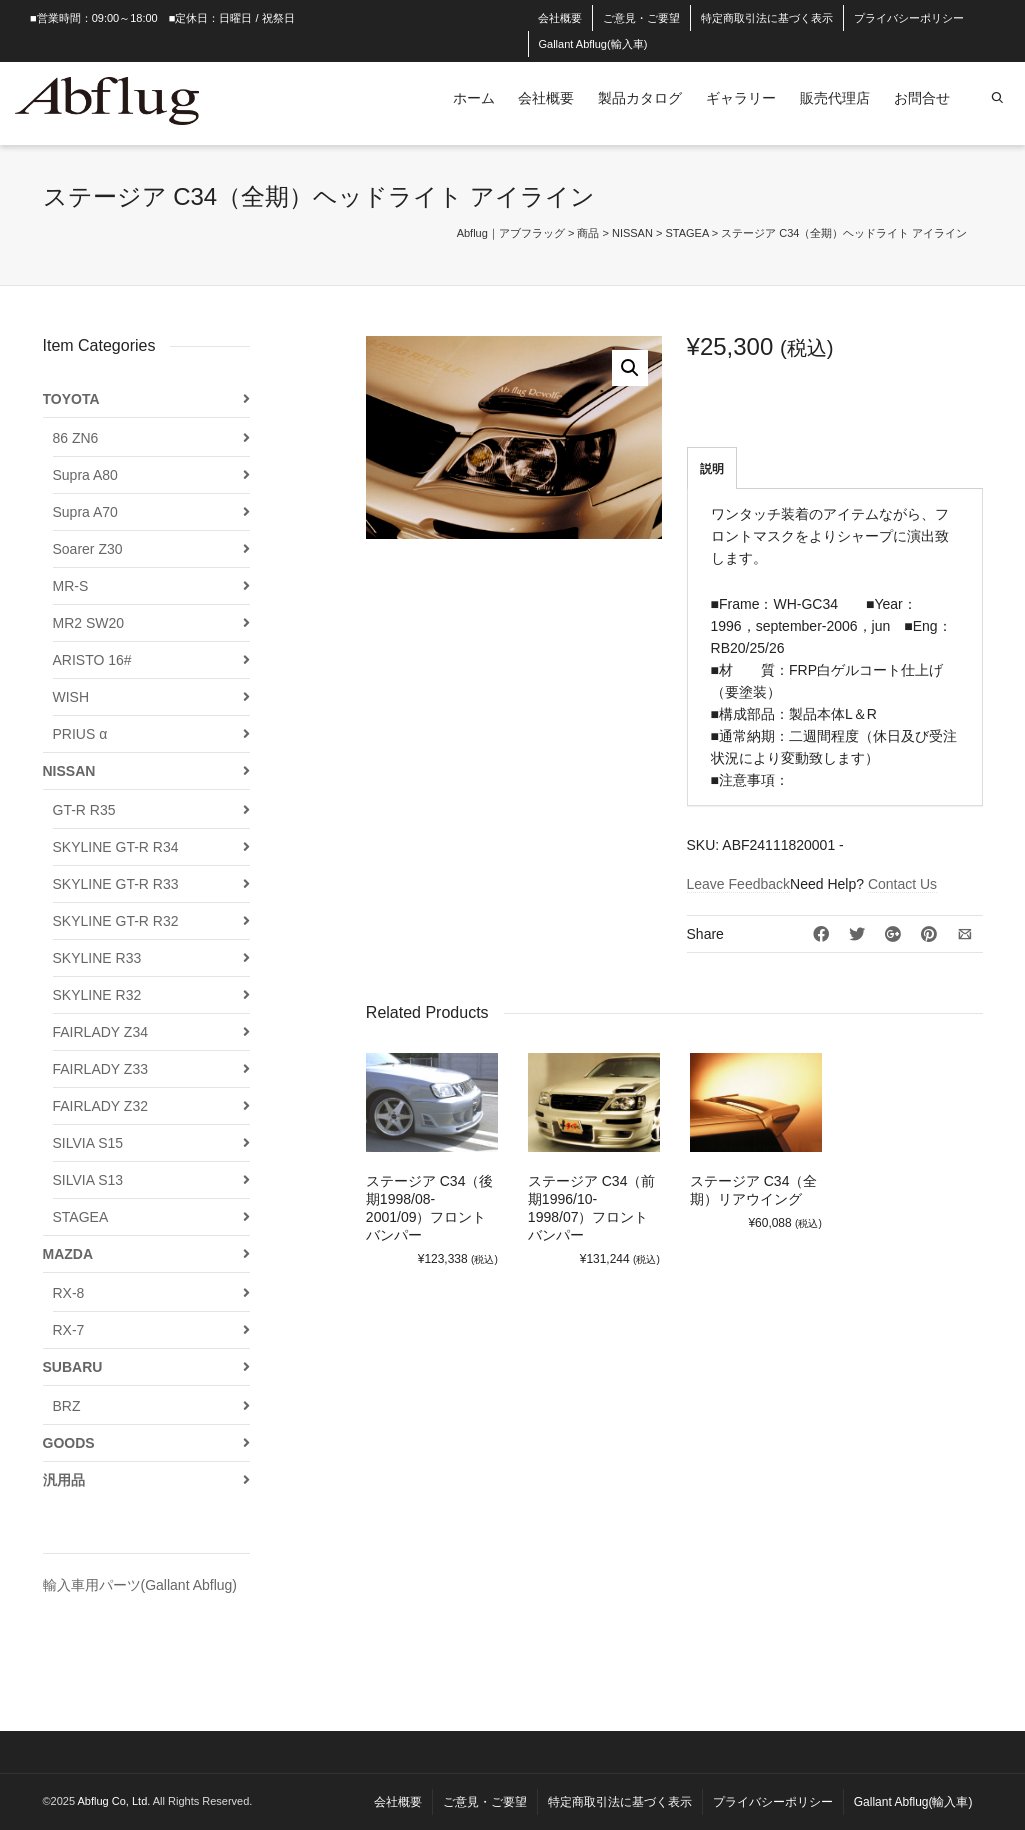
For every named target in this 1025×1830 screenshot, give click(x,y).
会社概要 (560, 18)
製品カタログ (640, 98)
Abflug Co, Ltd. (115, 1801)
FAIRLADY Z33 (100, 1069)
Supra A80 (85, 475)
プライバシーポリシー (909, 18)
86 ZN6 (76, 438)
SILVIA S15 (88, 1143)
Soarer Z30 (88, 549)
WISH (71, 697)
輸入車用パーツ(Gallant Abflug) (140, 1585)
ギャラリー (741, 98)
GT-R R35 (84, 810)
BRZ (67, 1406)
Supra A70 (85, 512)
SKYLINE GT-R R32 (116, 921)
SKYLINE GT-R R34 (116, 847)
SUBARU (73, 1367)
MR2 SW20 (89, 623)
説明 (712, 469)
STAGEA (81, 1217)
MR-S (71, 586)
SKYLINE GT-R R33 (116, 884)
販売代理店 (835, 98)
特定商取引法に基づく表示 (767, 18)
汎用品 (64, 1480)
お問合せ (922, 98)
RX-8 (69, 1293)
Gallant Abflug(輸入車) (593, 44)
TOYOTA (71, 399)
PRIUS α (80, 734)
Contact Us (902, 884)
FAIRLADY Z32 (100, 1106)
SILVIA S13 (88, 1180)
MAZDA (68, 1254)
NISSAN (69, 771)
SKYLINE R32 (97, 995)
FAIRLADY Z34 (100, 1032)
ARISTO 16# (92, 660)
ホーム (474, 98)
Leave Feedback (739, 884)
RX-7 (69, 1330)
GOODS (69, 1443)
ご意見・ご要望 (641, 18)
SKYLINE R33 (97, 958)
